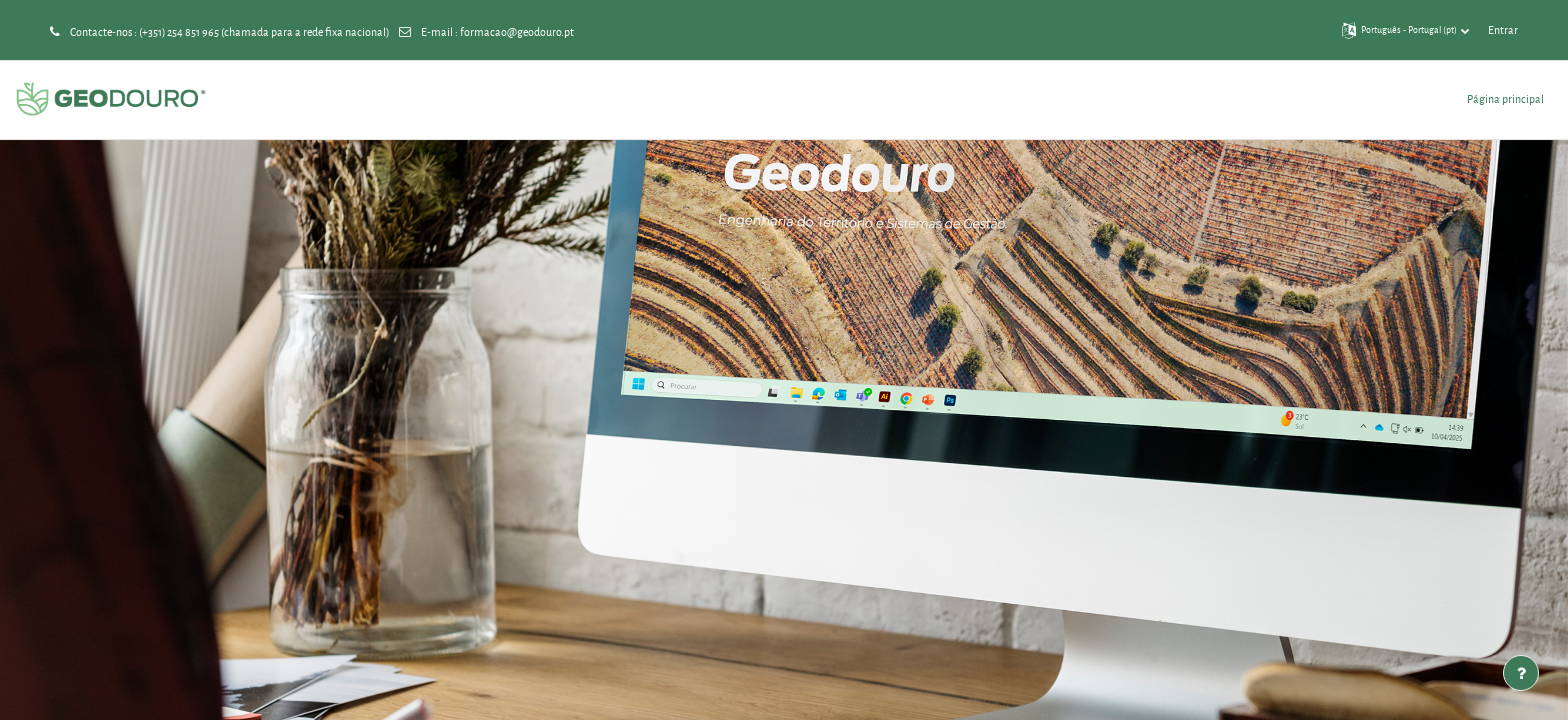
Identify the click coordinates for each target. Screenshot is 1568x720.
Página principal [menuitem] (1505, 98)
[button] (1406, 30)
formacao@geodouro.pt (517, 31)
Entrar (1503, 29)
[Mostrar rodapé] (1521, 673)
